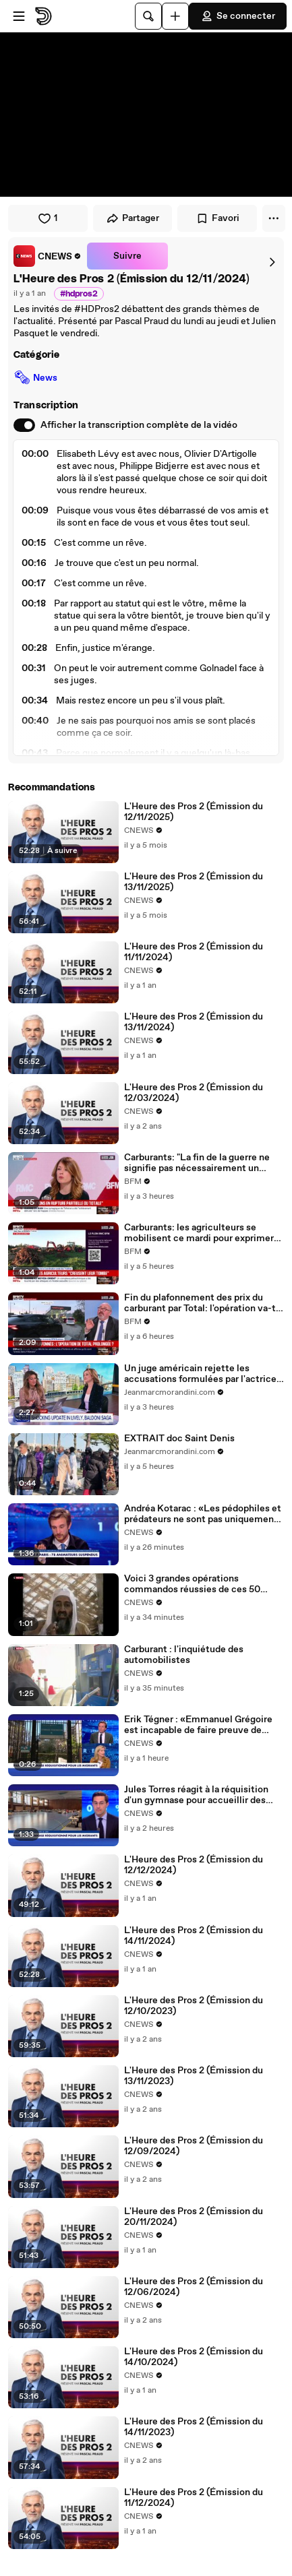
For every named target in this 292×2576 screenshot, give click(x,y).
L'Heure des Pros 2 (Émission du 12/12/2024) (193, 1865)
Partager (132, 218)
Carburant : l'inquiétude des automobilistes (183, 1655)
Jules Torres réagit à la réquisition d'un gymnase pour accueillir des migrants (196, 1795)
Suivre (127, 256)
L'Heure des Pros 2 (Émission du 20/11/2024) (193, 2217)
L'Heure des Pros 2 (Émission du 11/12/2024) (193, 2498)
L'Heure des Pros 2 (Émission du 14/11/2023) (193, 2427)
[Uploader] (175, 16)
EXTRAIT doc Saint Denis (179, 1438)
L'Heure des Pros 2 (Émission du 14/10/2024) (193, 2357)
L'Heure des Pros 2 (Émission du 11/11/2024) (193, 952)
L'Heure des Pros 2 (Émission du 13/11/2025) (193, 882)
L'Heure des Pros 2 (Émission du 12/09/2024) (193, 2146)
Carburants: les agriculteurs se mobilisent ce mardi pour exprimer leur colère (199, 1233)
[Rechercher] (148, 16)
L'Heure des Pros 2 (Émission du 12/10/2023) (193, 2006)
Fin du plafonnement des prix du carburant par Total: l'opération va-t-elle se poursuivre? (202, 1303)
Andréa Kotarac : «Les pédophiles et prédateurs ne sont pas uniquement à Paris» (202, 1514)
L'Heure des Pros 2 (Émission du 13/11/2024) (193, 1022)
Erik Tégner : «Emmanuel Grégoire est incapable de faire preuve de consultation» (198, 1725)
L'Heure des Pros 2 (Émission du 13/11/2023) (193, 2076)
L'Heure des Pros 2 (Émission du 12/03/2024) (193, 1093)
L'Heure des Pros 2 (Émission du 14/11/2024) (193, 1936)
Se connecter (237, 16)
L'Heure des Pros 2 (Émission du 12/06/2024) (193, 2287)
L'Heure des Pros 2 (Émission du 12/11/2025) (193, 812)
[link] (47, 256)
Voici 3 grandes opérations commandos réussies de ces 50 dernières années (192, 1584)
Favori (217, 218)
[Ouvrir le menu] (19, 16)
